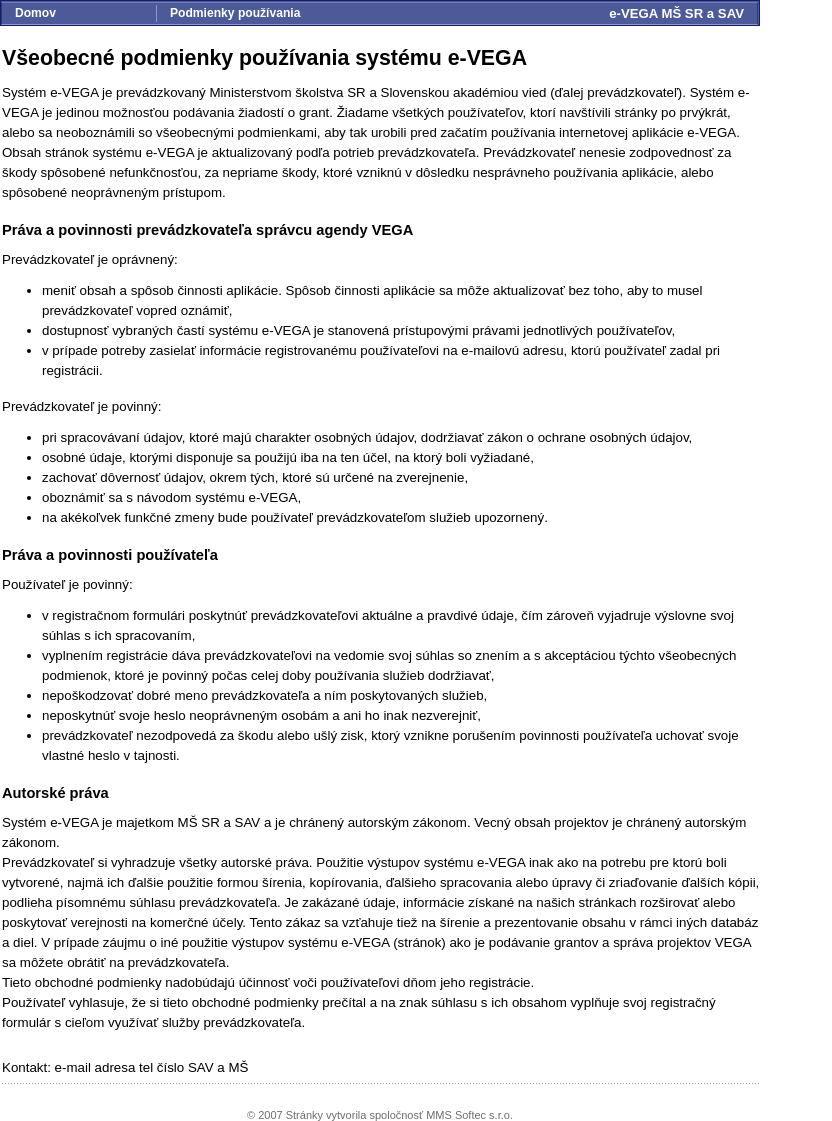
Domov (35, 13)
